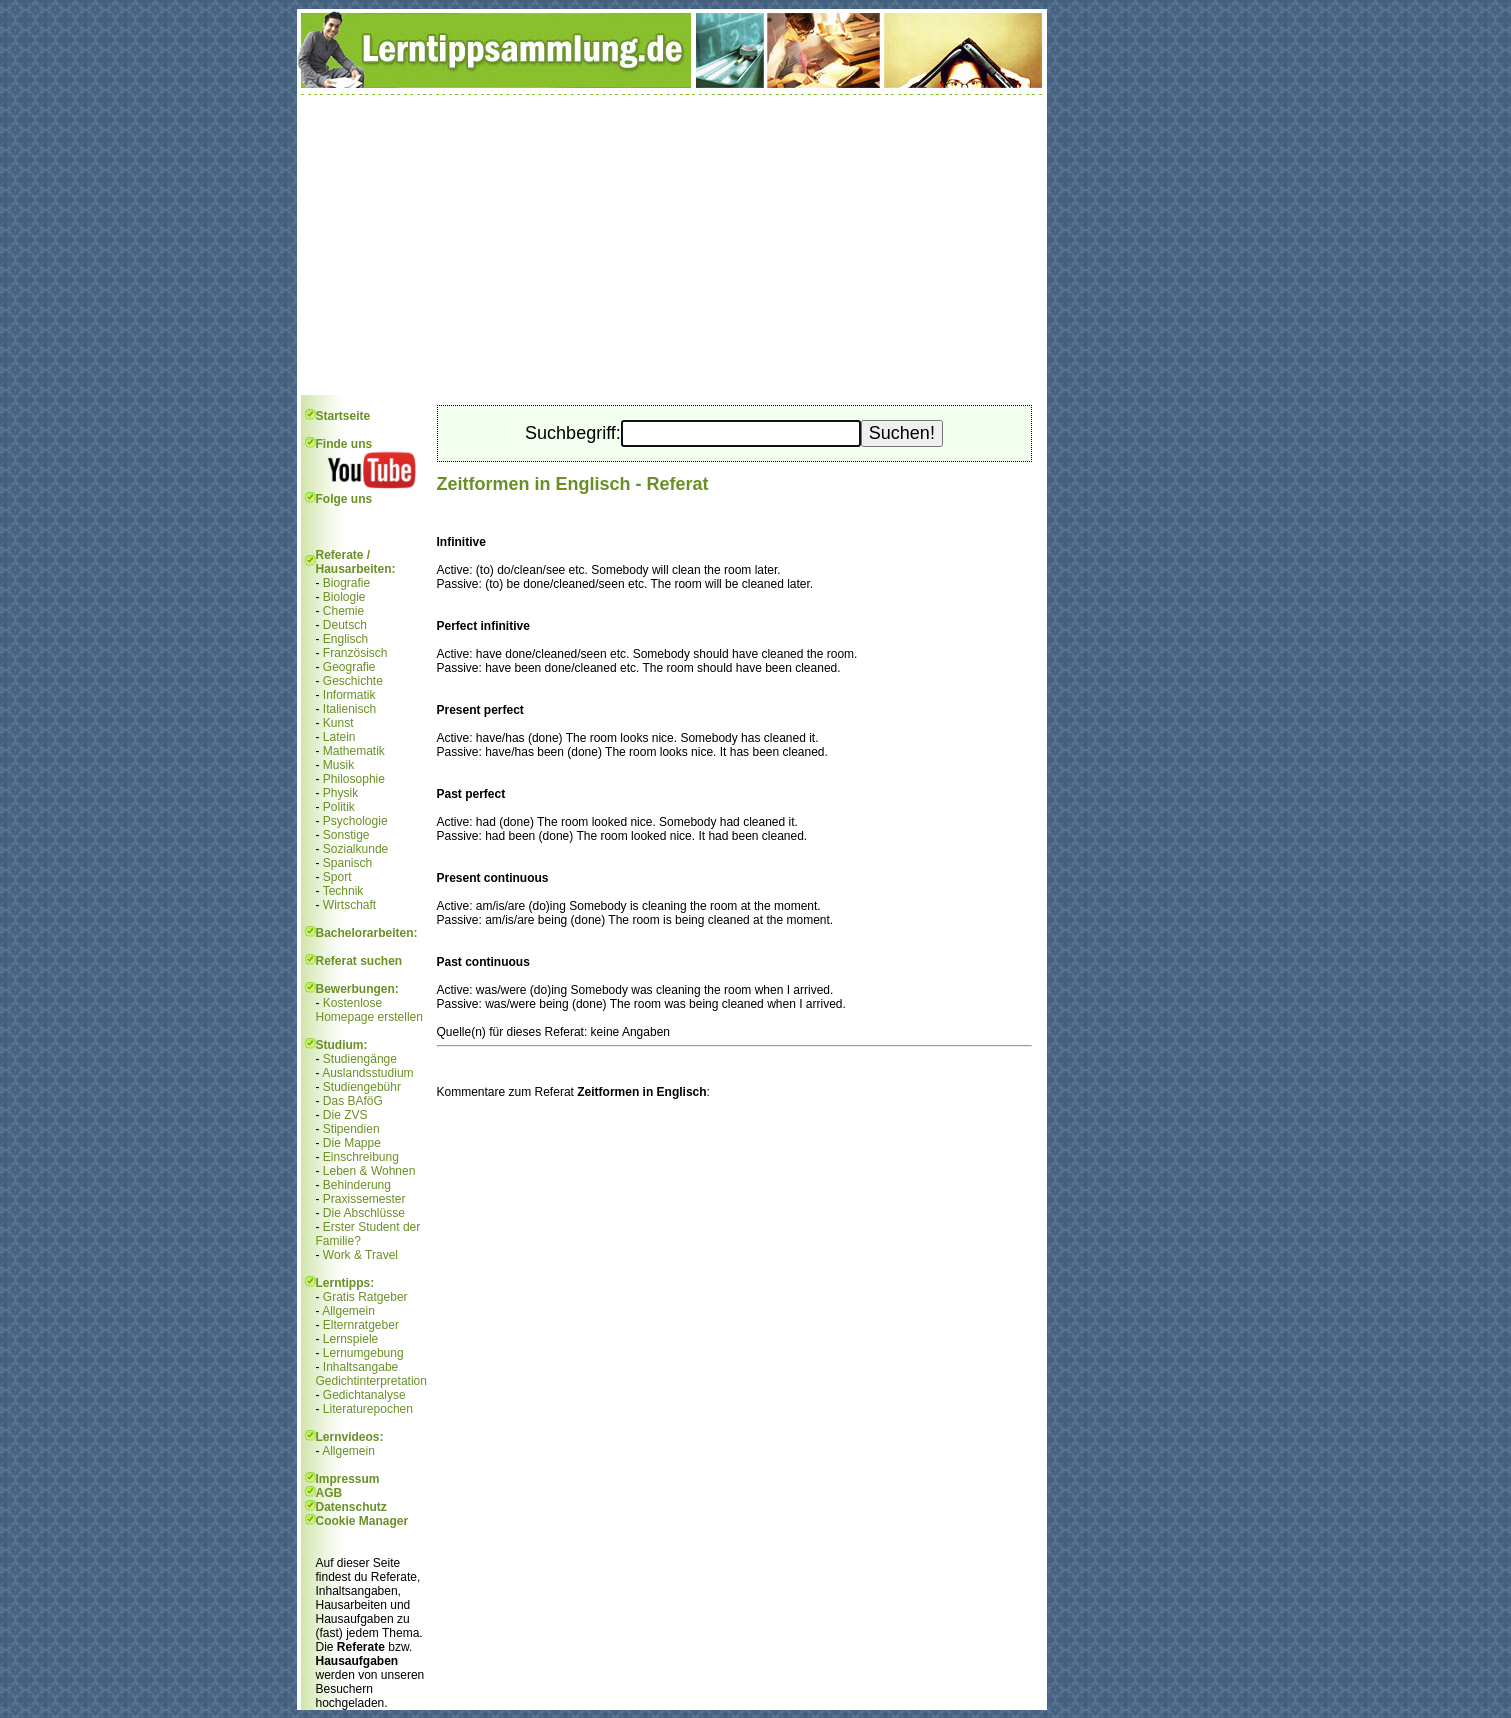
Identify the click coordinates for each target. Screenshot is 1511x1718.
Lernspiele (350, 1339)
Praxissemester (364, 1199)
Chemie (343, 611)
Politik (339, 807)
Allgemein (348, 1311)
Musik (338, 765)
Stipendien (351, 1129)
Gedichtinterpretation (371, 1381)
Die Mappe (352, 1143)
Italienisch (349, 709)
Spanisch (347, 863)
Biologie (344, 597)
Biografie (346, 583)
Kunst (338, 723)
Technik (343, 891)
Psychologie (355, 821)
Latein (339, 737)
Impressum (348, 1479)
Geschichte (353, 681)
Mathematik (354, 751)
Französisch (355, 653)
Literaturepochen (368, 1409)
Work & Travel (360, 1255)
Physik (340, 793)
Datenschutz (351, 1507)
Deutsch (345, 625)
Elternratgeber (361, 1325)
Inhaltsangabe (360, 1367)
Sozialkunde (355, 849)
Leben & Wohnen (369, 1171)
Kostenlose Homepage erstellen (369, 1010)
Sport (337, 877)
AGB (329, 1493)
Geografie (349, 667)
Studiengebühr (362, 1087)
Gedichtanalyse (364, 1395)
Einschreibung (361, 1157)
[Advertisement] (672, 245)
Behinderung (357, 1185)
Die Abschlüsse (364, 1213)
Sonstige (346, 835)
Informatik (349, 695)
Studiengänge (360, 1059)
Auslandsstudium (367, 1073)
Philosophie (354, 779)
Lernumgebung (363, 1353)
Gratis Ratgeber (365, 1297)
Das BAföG (353, 1101)
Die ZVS (345, 1115)
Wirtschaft (349, 905)
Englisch (345, 639)
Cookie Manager (362, 1521)
